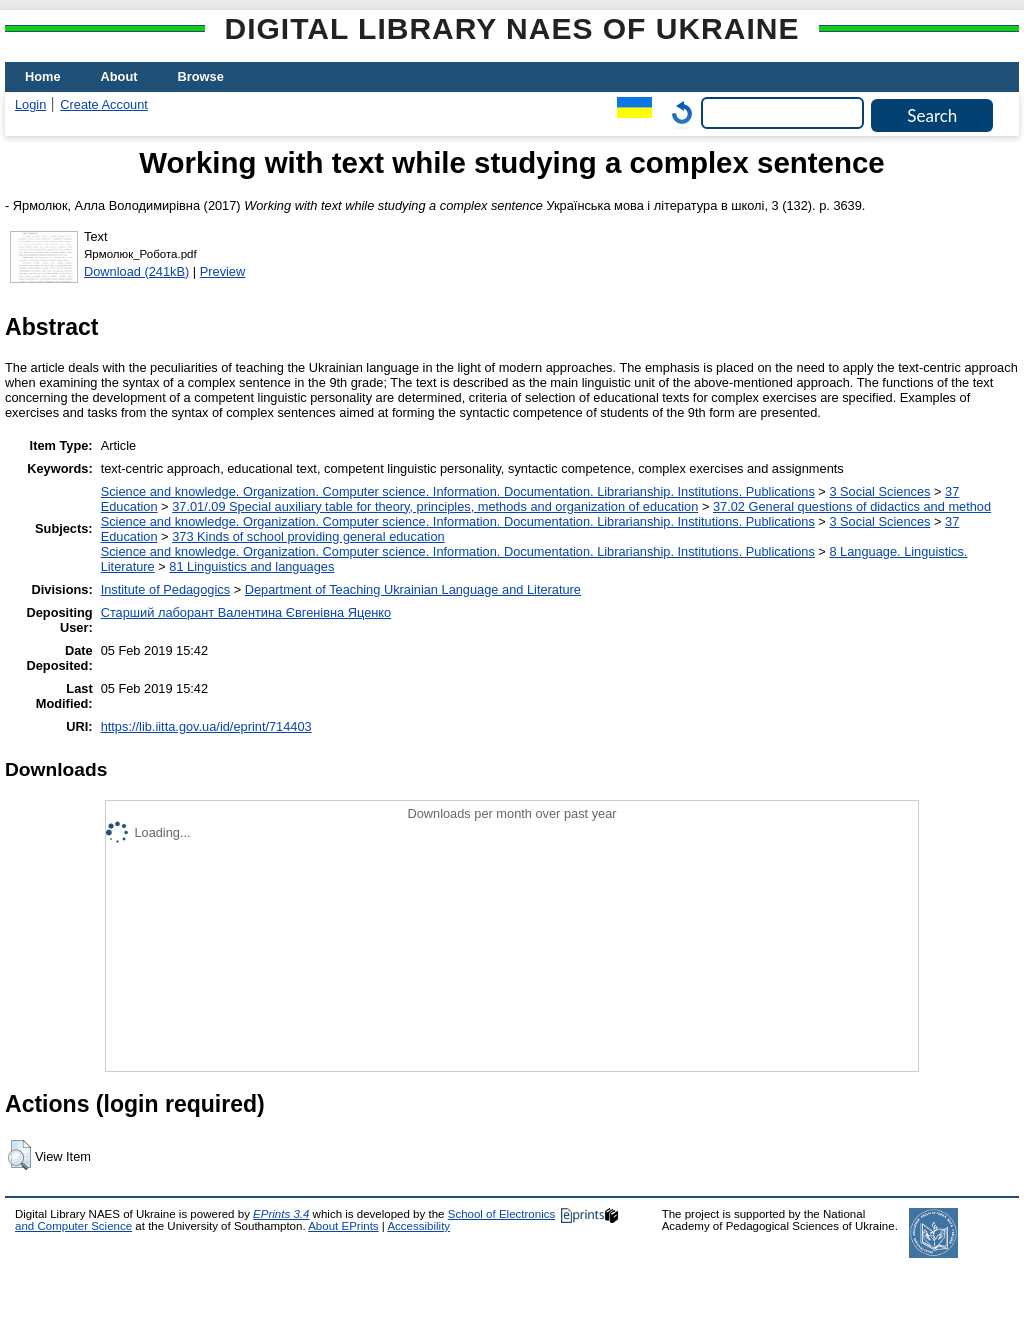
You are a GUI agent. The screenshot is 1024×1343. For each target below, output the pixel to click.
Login (30, 104)
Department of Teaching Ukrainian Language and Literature (413, 589)
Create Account (104, 104)
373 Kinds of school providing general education (308, 536)
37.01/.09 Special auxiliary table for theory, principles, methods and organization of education (435, 506)
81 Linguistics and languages (251, 566)
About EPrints (343, 1226)
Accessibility (418, 1226)
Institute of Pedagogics (165, 589)
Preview (223, 271)
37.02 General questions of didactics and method (852, 506)
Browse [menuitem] (201, 76)
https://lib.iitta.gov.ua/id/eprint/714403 (206, 726)
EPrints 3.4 (281, 1214)
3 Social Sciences (879, 491)
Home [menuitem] (43, 76)
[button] (19, 1155)
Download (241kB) (136, 271)
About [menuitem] (119, 76)
